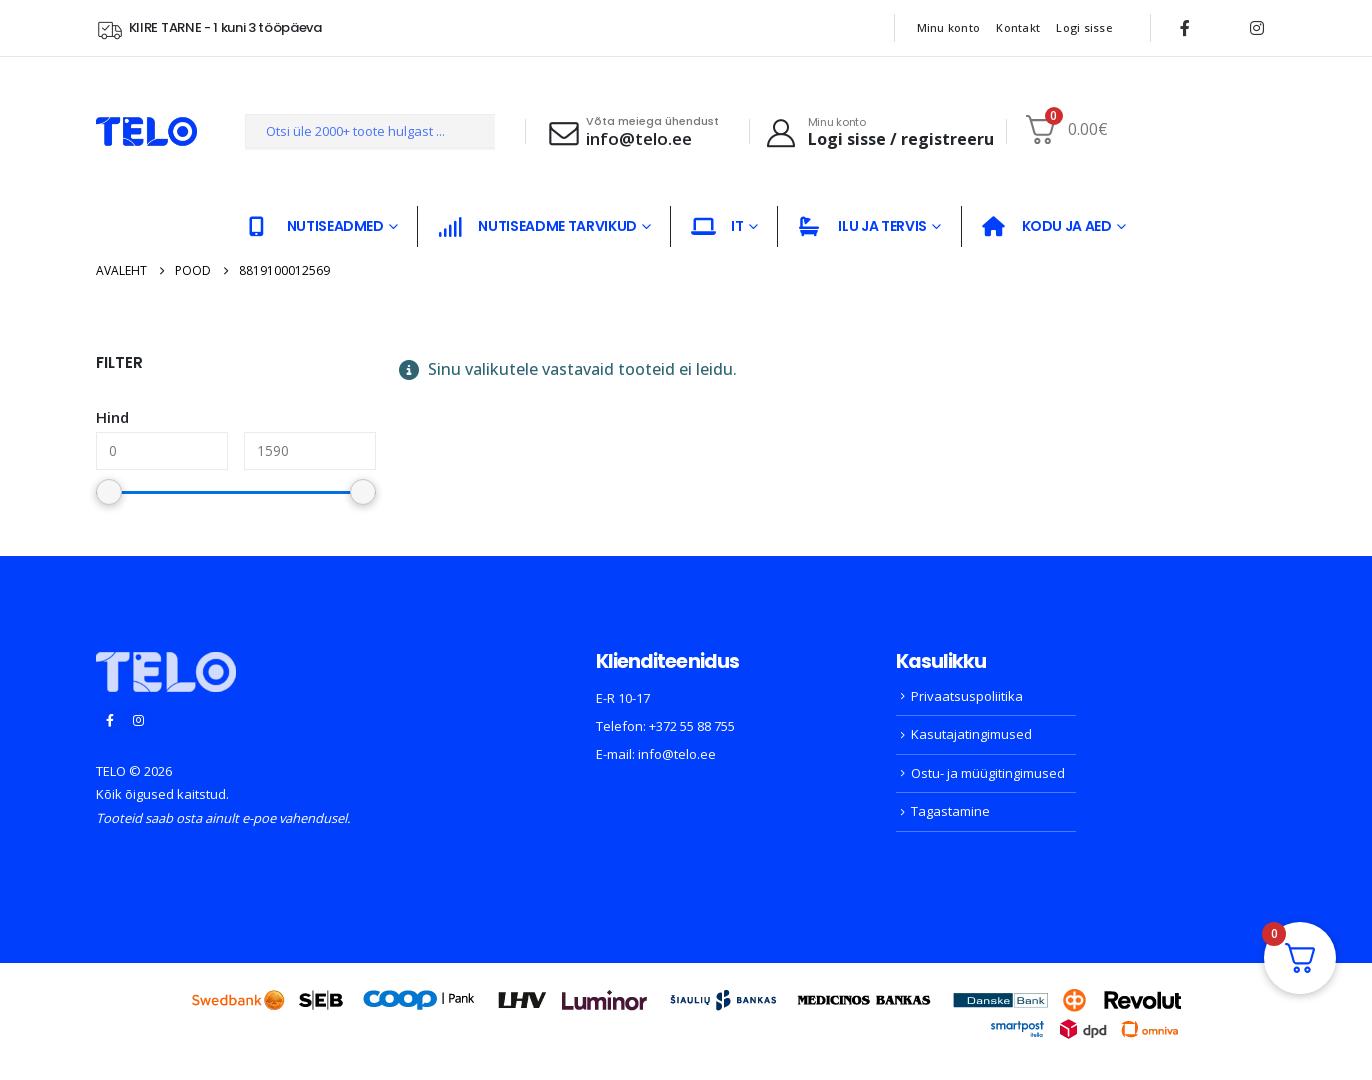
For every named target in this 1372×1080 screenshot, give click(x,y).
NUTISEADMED (315, 226)
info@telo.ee (677, 754)
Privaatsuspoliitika (967, 696)
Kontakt (1018, 27)
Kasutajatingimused (971, 734)
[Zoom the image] (166, 664)
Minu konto (949, 27)
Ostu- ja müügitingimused (988, 773)
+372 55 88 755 (692, 726)
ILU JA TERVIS (862, 226)
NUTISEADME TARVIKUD (537, 226)
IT (717, 226)
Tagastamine (950, 811)
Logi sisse (1084, 27)
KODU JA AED (1047, 226)
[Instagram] (1257, 28)
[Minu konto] (879, 132)
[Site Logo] (146, 131)
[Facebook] (1185, 28)
